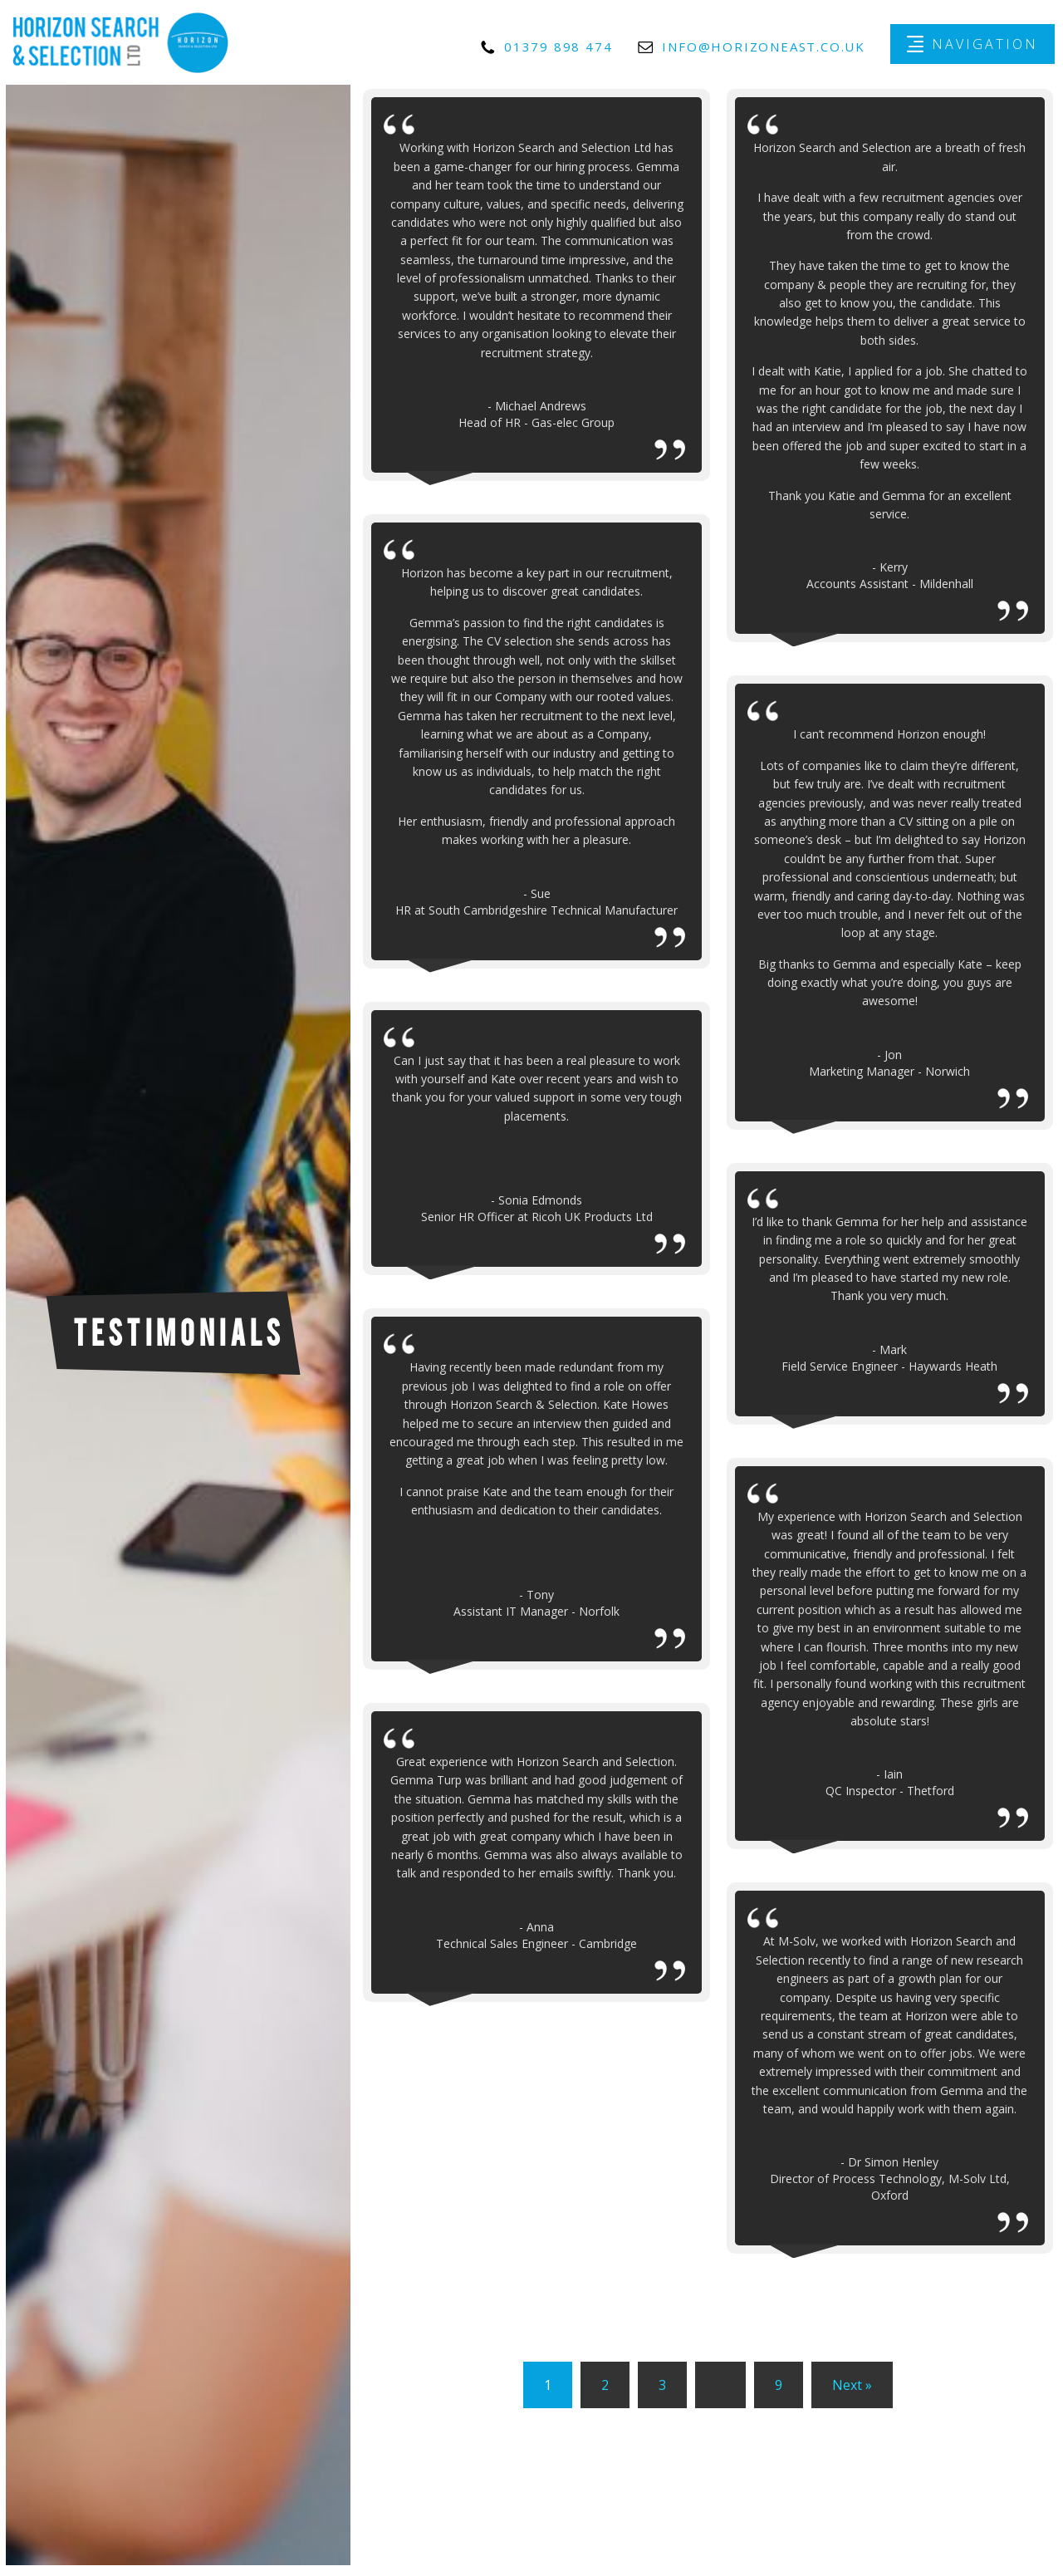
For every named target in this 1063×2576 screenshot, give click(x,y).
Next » (852, 2385)
